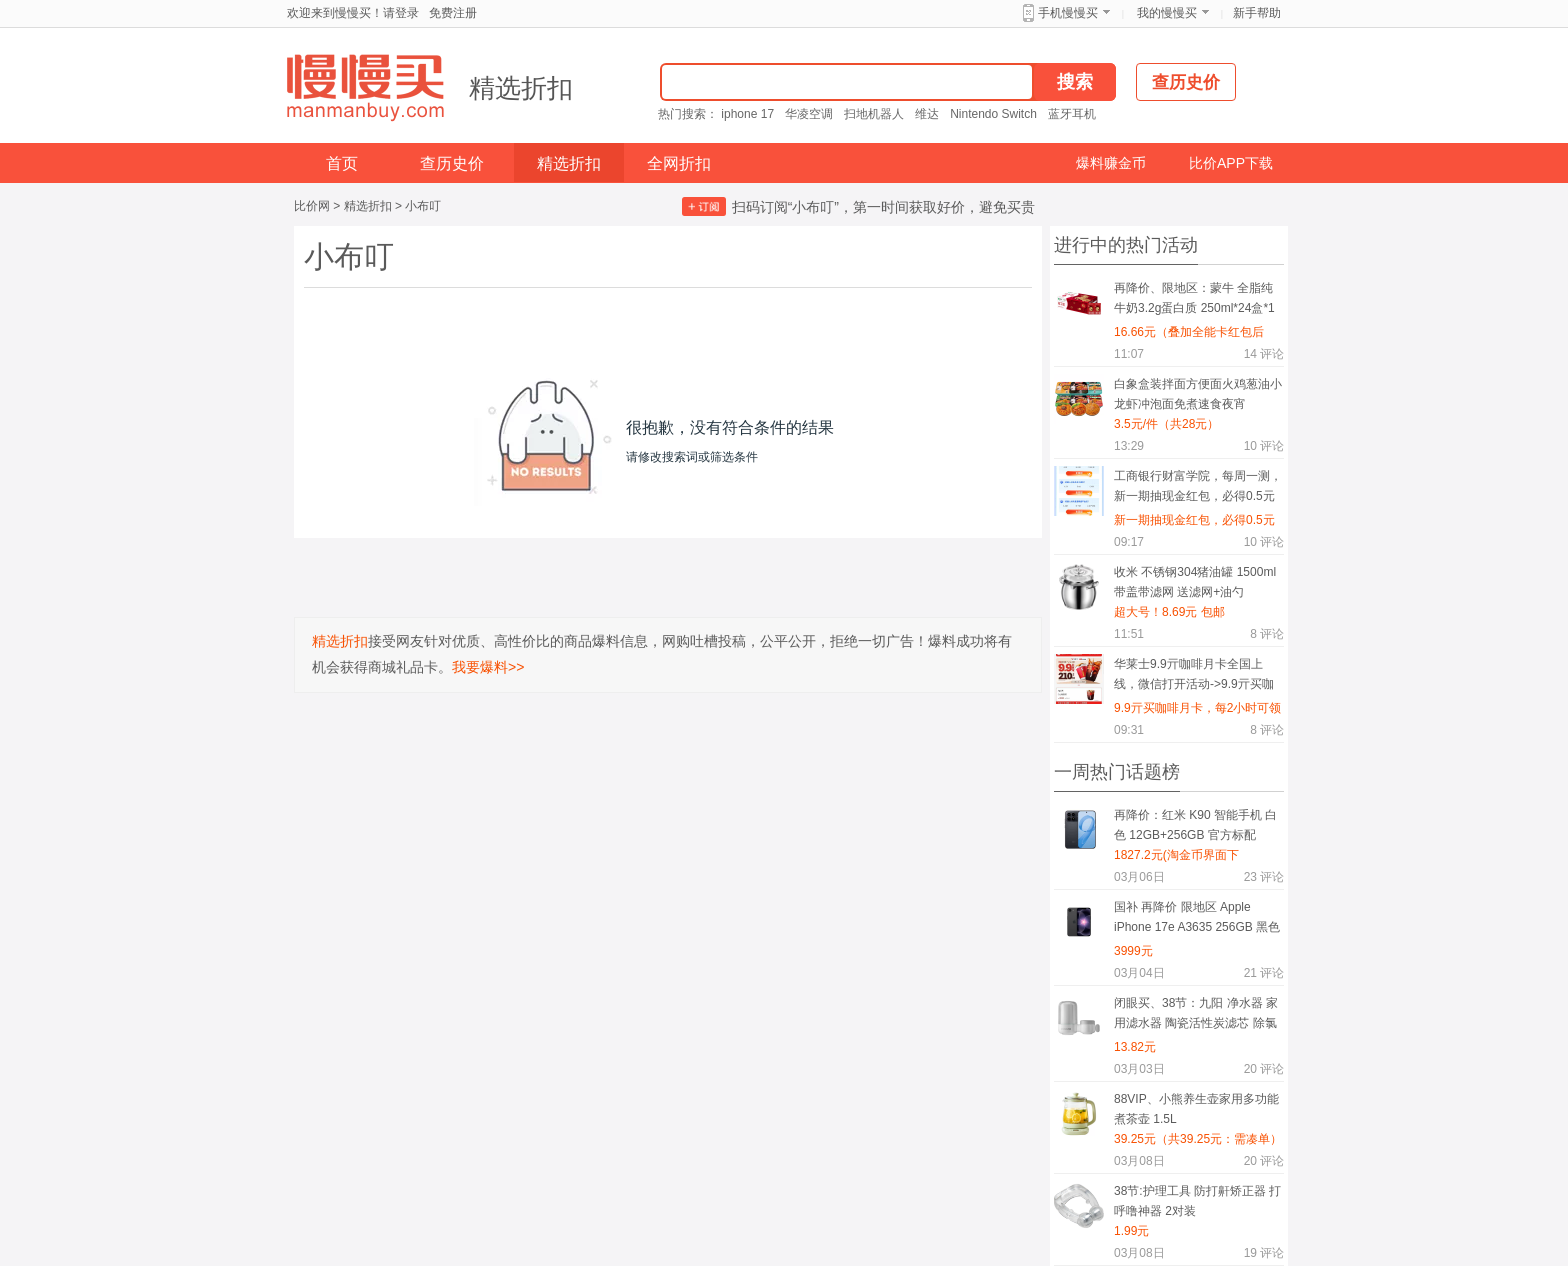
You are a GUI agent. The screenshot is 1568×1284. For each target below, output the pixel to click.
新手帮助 (1257, 13)
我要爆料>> (488, 667)
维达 (927, 114)
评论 (1264, 354)
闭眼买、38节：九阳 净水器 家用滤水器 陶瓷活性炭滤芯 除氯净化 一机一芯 (1196, 1016)
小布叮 (423, 206)
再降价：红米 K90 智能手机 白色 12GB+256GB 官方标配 (1195, 825)
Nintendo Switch (993, 114)
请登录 (401, 13)
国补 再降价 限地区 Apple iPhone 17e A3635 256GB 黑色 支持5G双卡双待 (1197, 920)
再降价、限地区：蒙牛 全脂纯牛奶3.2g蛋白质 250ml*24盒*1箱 (1194, 301)
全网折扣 (679, 163)
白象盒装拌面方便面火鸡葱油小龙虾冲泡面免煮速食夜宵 (1198, 394)
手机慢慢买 (1068, 13)
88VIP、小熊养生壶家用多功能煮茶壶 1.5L (1196, 1109)
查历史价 (452, 163)
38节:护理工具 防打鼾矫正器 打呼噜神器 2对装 (1197, 1201)
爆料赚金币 (1111, 163)
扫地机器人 (874, 114)
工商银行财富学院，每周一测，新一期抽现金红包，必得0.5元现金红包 (1198, 489)
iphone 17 (747, 114)
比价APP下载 (1231, 163)
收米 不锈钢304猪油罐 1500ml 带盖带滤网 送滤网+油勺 (1195, 582)
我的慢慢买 (1167, 13)
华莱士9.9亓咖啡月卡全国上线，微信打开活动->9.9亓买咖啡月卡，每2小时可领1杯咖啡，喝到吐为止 (1198, 677)
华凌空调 (809, 114)
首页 (342, 163)
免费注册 (453, 13)
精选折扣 (521, 88)
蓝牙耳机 (1072, 114)
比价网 (312, 206)
